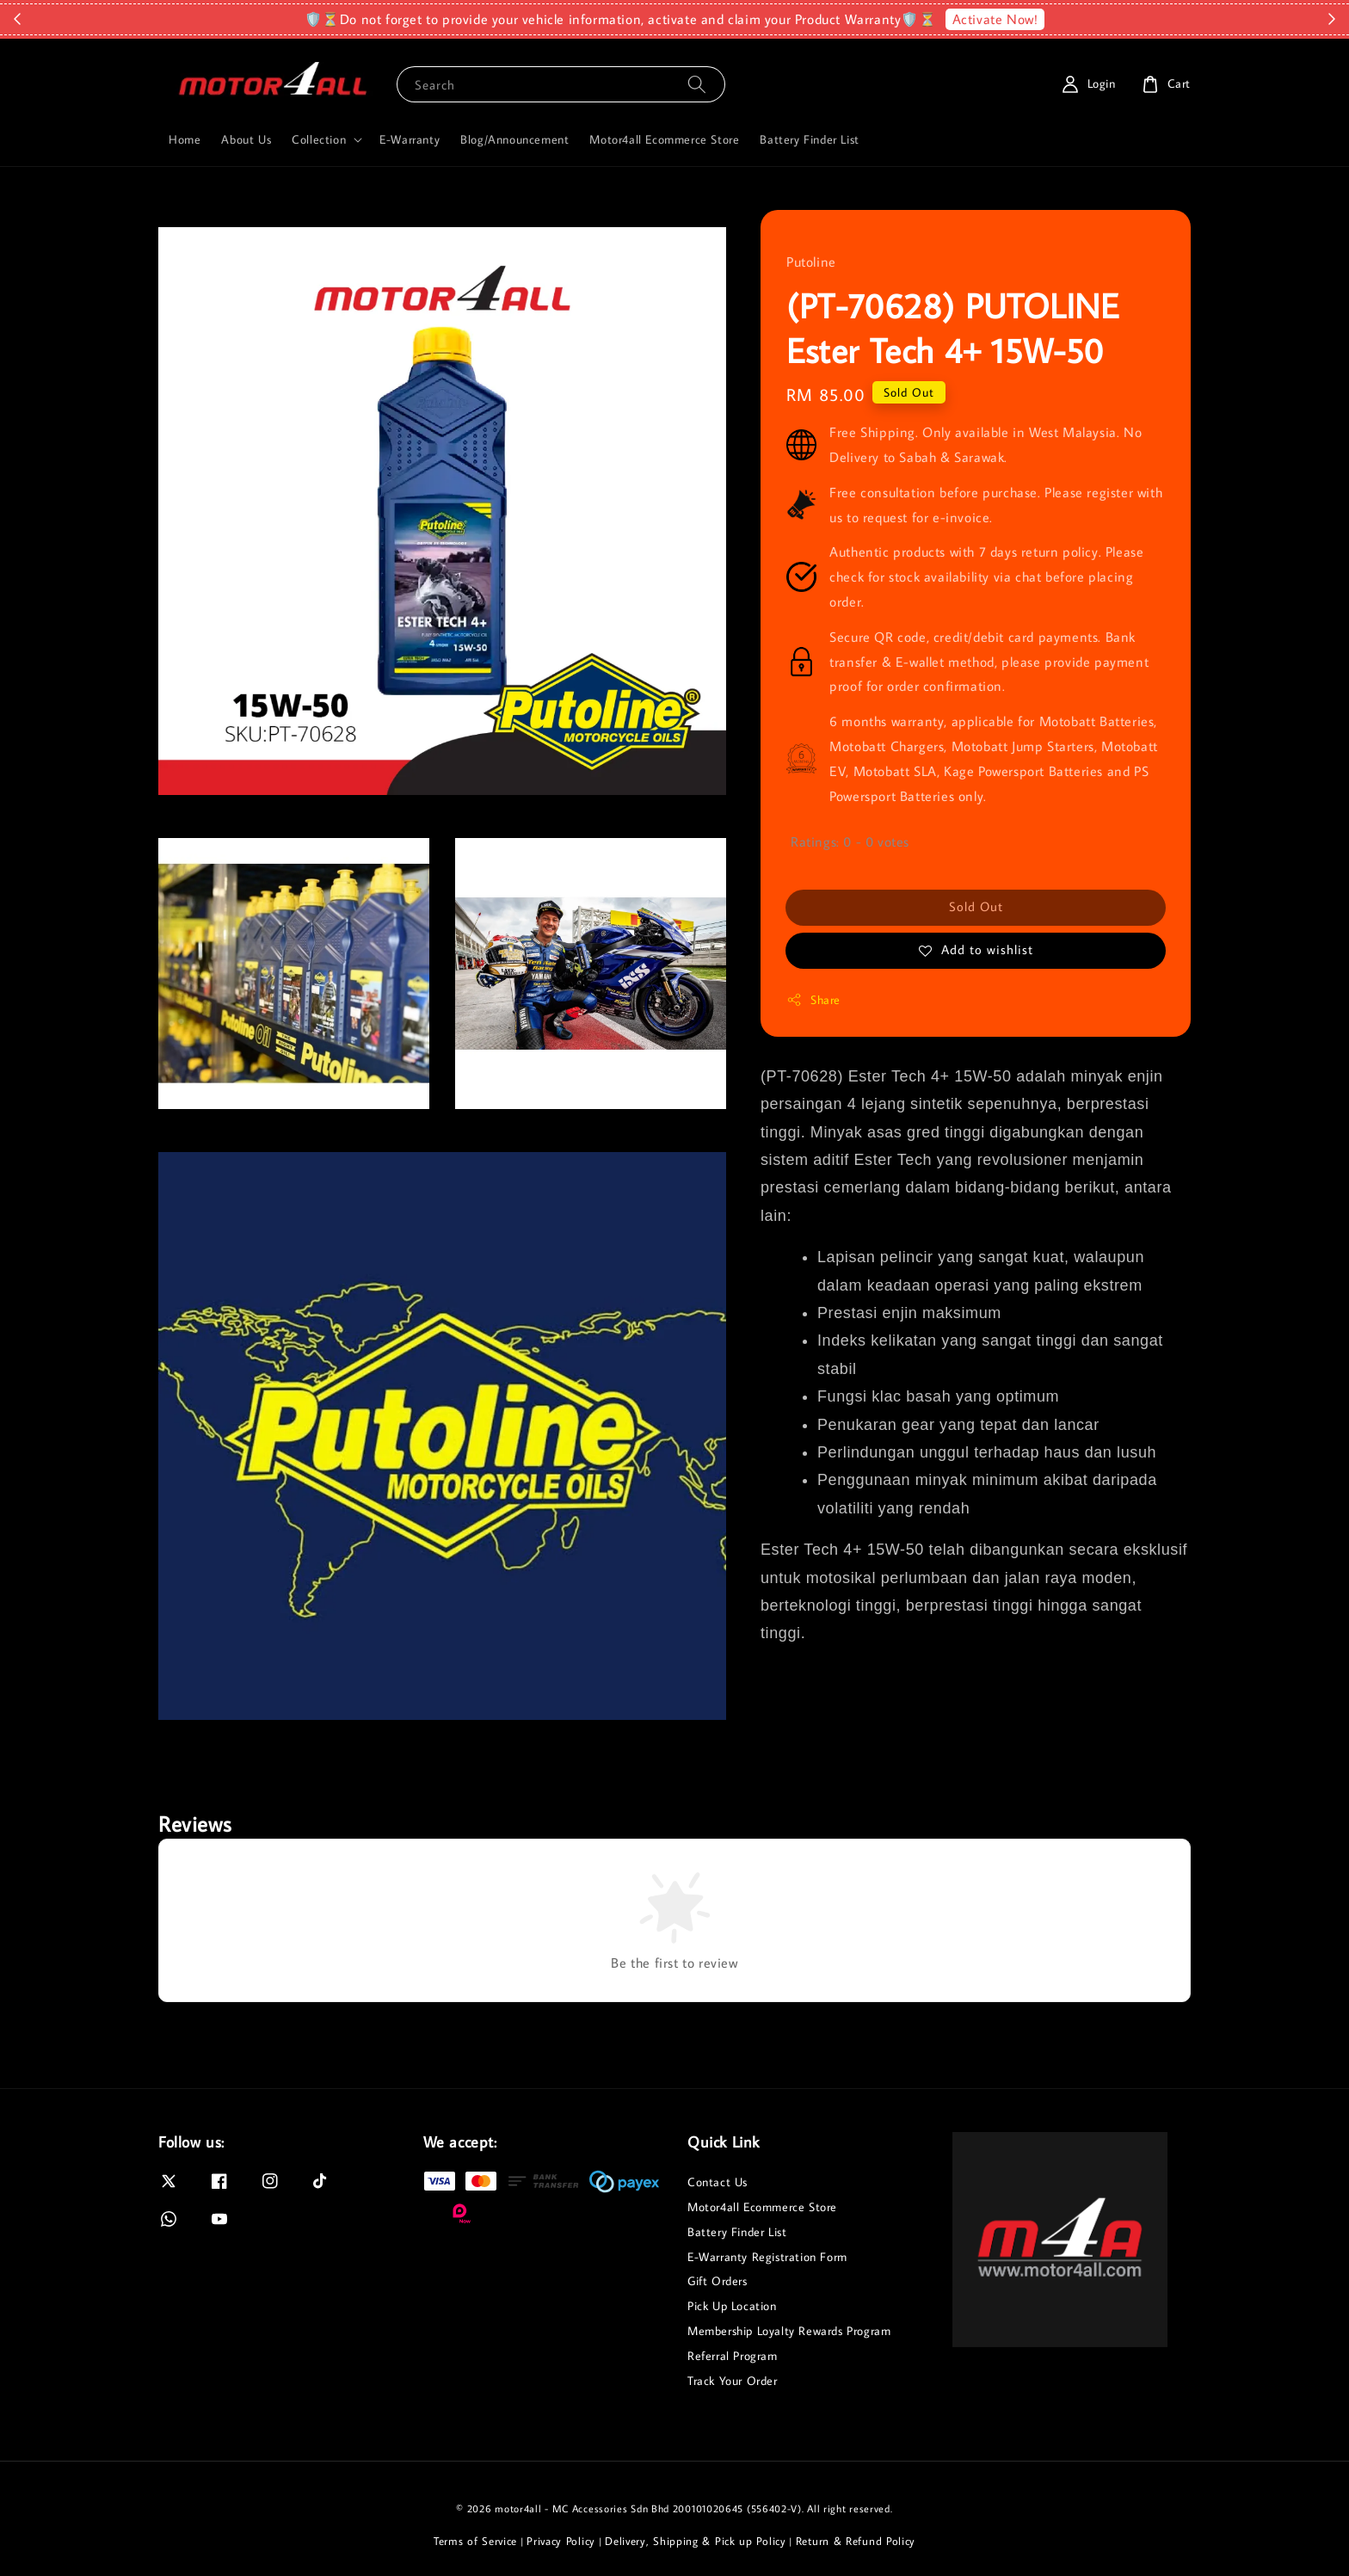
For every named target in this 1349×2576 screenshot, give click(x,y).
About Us (246, 139)
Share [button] (813, 1000)
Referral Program (732, 2355)
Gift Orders (717, 2281)
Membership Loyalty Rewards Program (788, 2331)
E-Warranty (409, 139)
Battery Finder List (809, 139)
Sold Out (976, 906)
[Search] (696, 84)
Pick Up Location (732, 2306)
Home (184, 139)
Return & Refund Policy (855, 2541)
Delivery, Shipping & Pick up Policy (695, 2541)
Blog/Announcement (514, 139)
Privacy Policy (561, 2541)
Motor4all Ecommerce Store (664, 139)
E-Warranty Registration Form (767, 2257)
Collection (319, 139)
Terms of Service (475, 2541)
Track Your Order (732, 2380)
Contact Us (717, 2182)
